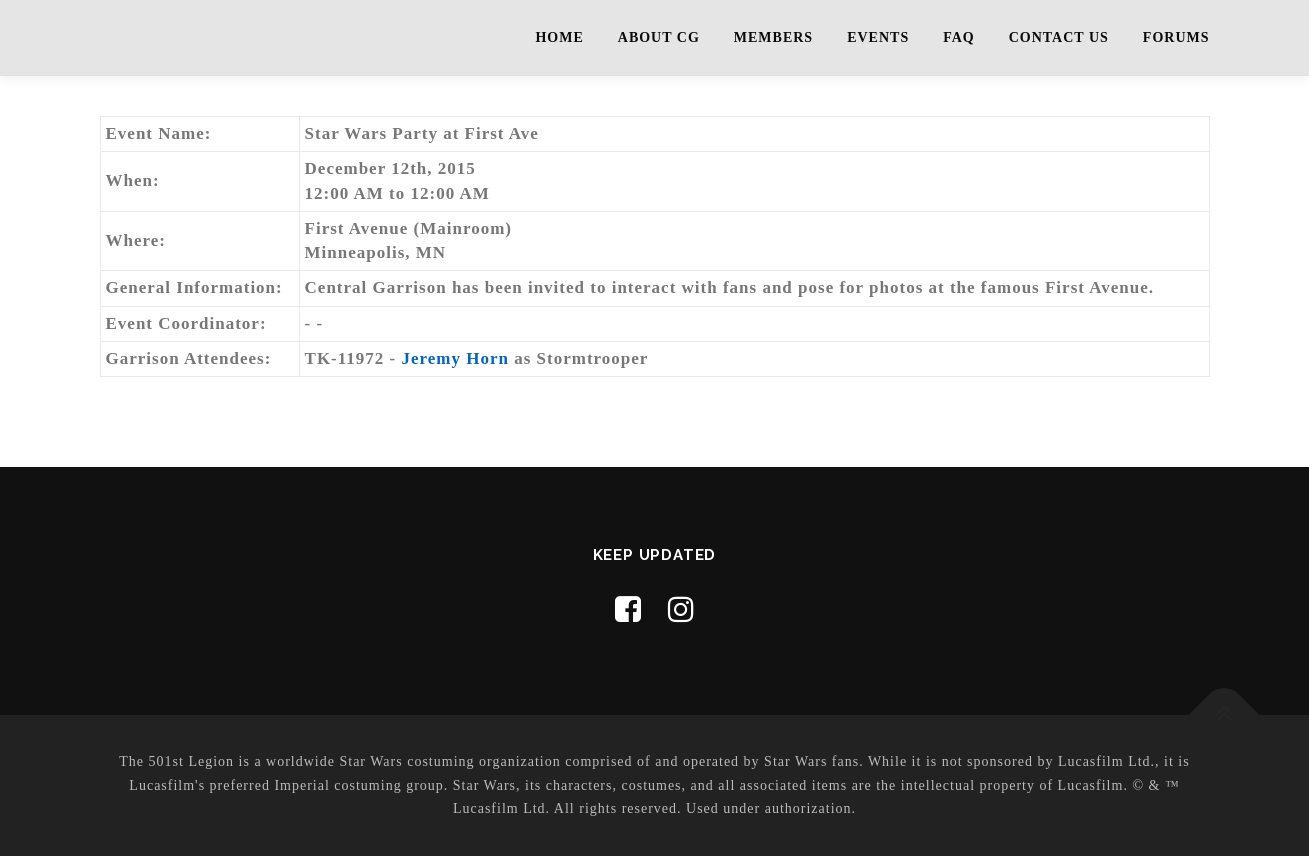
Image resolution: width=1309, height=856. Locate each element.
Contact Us (1059, 37)
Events (878, 37)
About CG (659, 37)
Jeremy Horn (455, 358)
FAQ (959, 37)
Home (559, 37)
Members (773, 37)
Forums (1176, 37)
